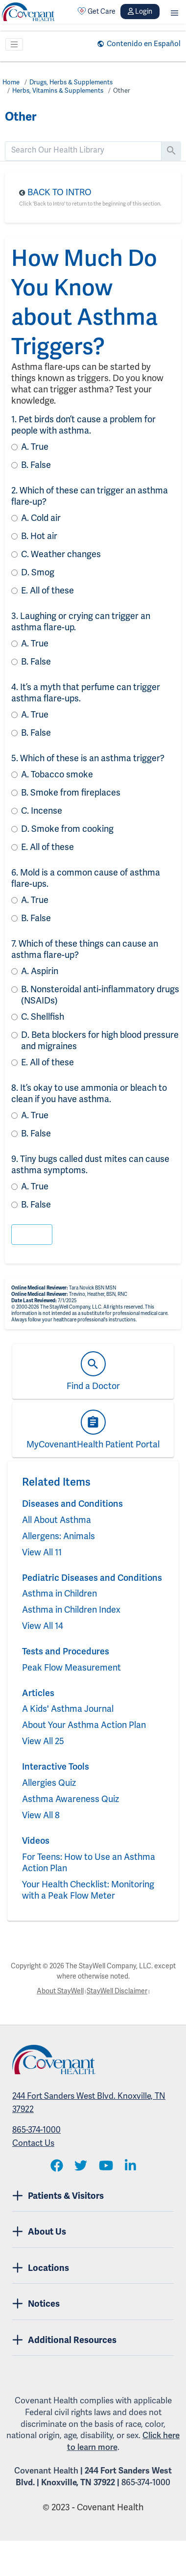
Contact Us (33, 2143)
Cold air (41, 517)
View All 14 (42, 1625)
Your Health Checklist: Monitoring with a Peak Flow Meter (88, 1890)
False (36, 464)
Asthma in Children (59, 1593)
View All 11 (42, 1552)
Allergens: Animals (58, 1536)
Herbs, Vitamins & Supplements (57, 90)
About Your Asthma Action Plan (84, 1724)
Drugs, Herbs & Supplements (71, 82)
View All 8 (41, 1815)
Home (11, 82)
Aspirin (39, 971)
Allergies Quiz (49, 1782)
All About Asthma (56, 1519)
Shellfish (42, 1016)
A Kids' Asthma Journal (68, 1708)
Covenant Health (46, 2470)
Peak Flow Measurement (71, 1667)
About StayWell (60, 1990)
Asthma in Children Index (71, 1609)
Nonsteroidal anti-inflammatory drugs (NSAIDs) (100, 994)
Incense (41, 810)
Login (140, 11)
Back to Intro (59, 192)
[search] (83, 150)
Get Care (96, 11)
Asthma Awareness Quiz (70, 1798)
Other (121, 90)
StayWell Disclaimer (117, 1990)
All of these (47, 590)
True (34, 446)
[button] (174, 11)
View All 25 (43, 1741)
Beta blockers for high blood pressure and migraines (100, 1040)
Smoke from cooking (67, 828)
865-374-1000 (36, 2129)
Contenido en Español (144, 44)
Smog (37, 572)
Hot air (39, 535)
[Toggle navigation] (14, 44)
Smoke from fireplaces (70, 792)
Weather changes (61, 554)
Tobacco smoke (57, 774)
